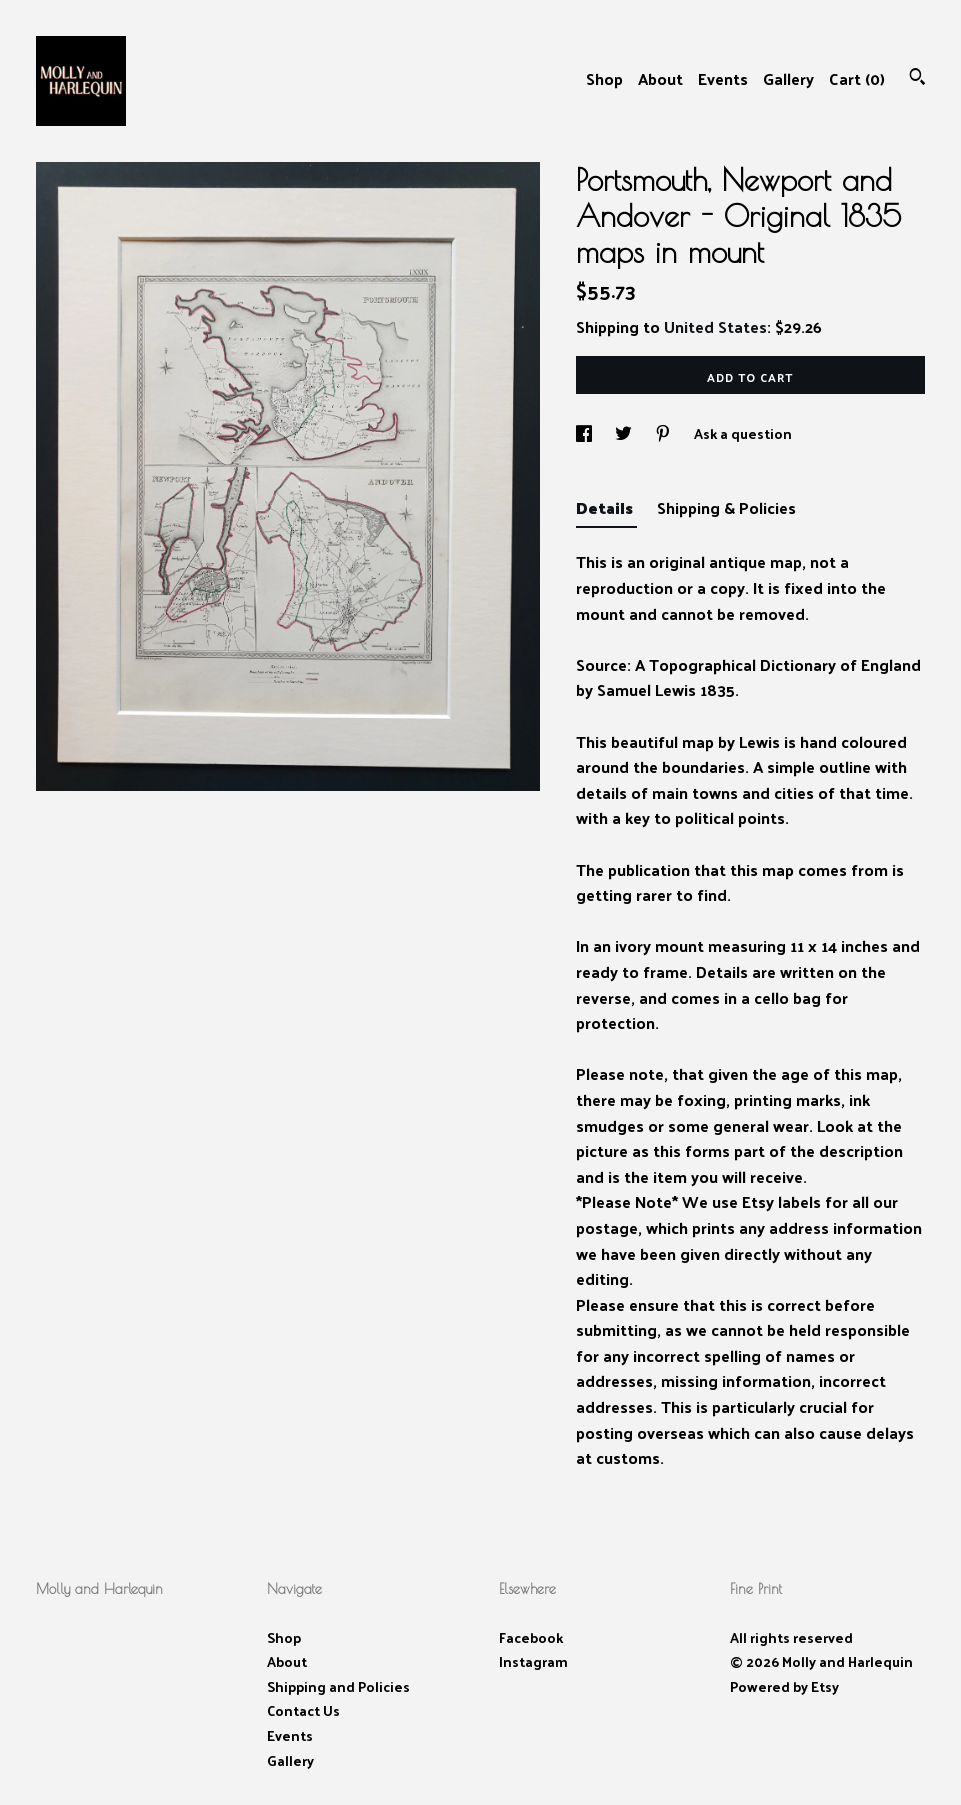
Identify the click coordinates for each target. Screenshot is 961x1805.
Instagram (533, 1661)
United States (715, 326)
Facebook (531, 1637)
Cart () (857, 78)
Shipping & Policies (726, 507)
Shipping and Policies (338, 1686)
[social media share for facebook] (585, 433)
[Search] (917, 78)
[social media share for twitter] (625, 433)
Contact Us (303, 1710)
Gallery (788, 78)
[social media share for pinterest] (664, 433)
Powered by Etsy (784, 1686)
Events (723, 78)
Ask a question (743, 433)
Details (606, 507)
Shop (604, 78)
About (660, 78)
